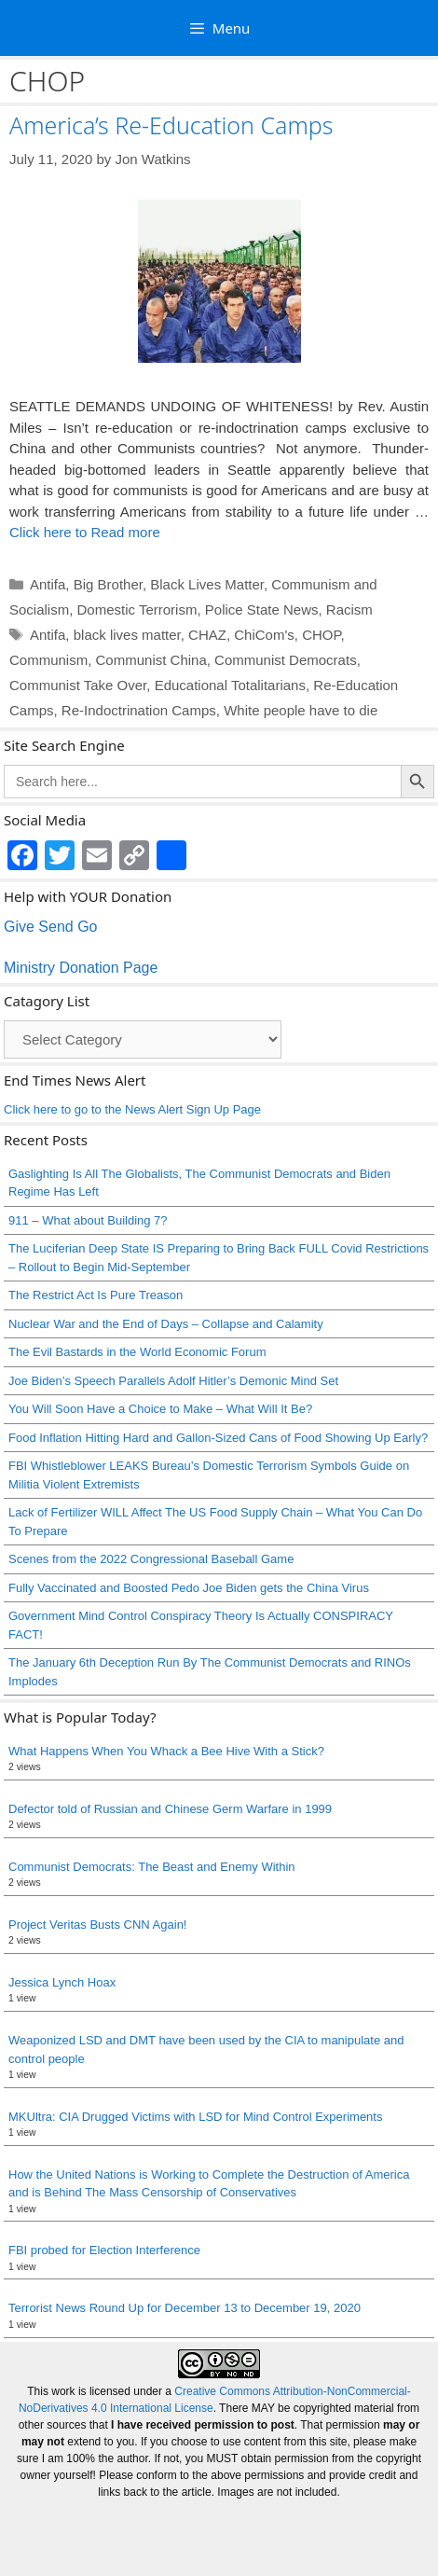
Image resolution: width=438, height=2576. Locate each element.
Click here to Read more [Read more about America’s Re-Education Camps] (84, 532)
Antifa (47, 584)
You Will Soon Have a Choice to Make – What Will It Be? (160, 1409)
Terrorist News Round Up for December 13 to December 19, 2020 (184, 2308)
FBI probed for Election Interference (104, 2250)
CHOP (321, 635)
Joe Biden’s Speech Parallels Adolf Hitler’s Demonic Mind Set (173, 1381)
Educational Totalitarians (230, 685)
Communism (48, 660)
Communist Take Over (77, 685)
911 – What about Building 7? (88, 1220)
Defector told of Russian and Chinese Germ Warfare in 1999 (170, 1809)
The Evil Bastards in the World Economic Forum (137, 1352)
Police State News (262, 609)
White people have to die (300, 710)
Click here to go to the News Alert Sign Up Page (132, 1109)
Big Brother (108, 584)
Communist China (151, 660)
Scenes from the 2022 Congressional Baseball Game (151, 1559)
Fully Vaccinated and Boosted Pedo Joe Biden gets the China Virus (188, 1588)
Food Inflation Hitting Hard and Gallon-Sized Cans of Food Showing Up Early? (218, 1438)
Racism (349, 609)
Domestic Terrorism (137, 609)
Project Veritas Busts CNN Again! (97, 1925)
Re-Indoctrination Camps (139, 710)
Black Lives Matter (207, 584)
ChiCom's (264, 635)
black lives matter (127, 635)
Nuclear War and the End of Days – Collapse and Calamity (165, 1324)
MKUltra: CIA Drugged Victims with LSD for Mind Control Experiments (195, 2117)
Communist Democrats (285, 660)
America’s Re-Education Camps (171, 125)
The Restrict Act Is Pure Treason (95, 1295)
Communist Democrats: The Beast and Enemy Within (151, 1867)
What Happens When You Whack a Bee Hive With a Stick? (166, 1751)
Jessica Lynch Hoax (62, 1982)
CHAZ (207, 635)
